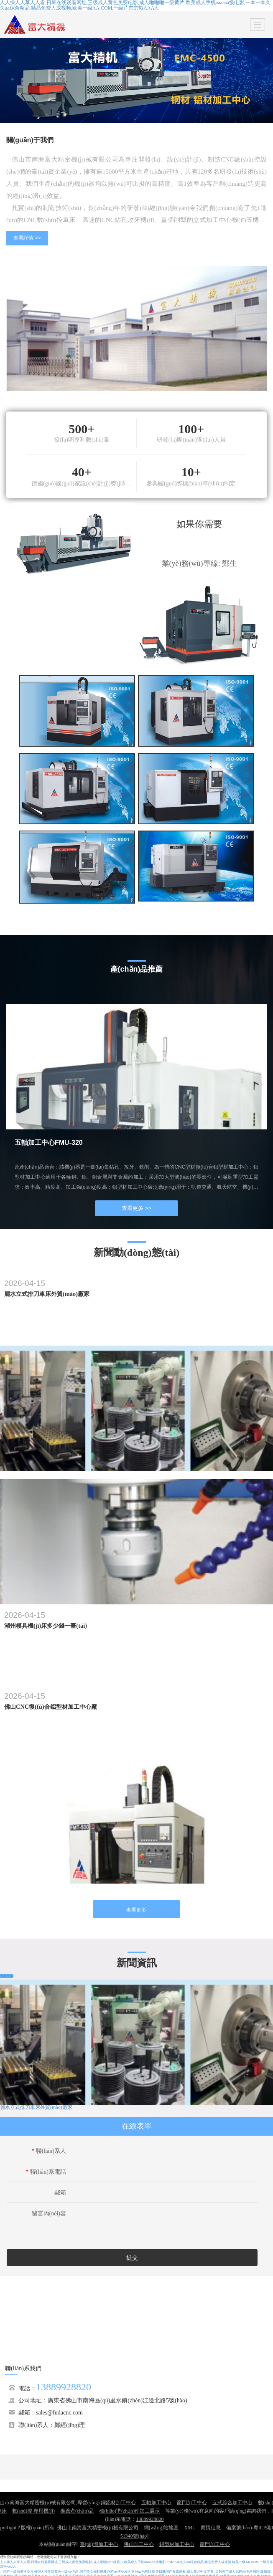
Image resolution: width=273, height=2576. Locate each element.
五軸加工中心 (156, 2502)
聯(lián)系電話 (46, 2172)
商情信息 (211, 2528)
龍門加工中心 (192, 2502)
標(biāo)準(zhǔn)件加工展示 (129, 2511)
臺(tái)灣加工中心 (99, 2544)
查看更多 (136, 1910)
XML (189, 2528)
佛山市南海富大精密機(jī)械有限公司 (97, 2528)
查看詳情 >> (27, 238)
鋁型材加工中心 (176, 2544)
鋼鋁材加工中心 (118, 2502)
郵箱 (60, 2193)
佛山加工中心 (139, 2544)
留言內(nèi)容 (49, 2213)
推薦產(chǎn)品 (77, 2511)
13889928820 (63, 2387)
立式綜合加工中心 (232, 2502)
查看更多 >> (136, 1208)
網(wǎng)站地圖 (161, 2528)
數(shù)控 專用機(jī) (33, 2511)
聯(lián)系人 (48, 2151)
